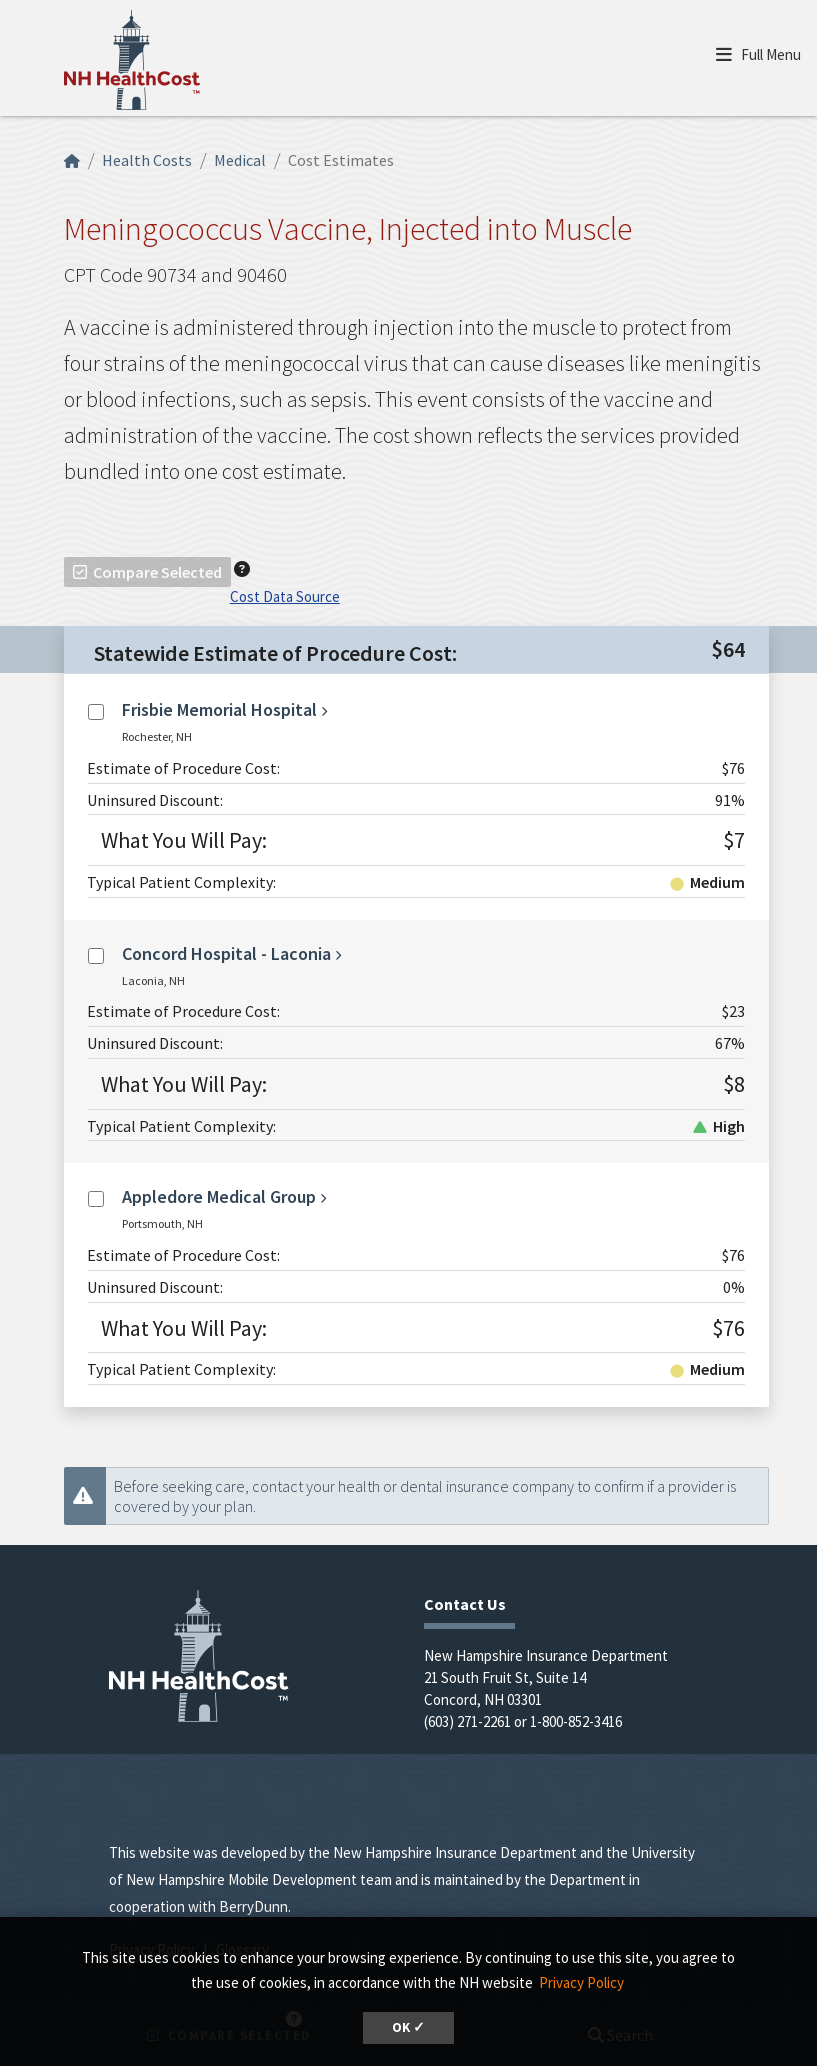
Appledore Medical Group (219, 1196)
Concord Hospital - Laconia (226, 953)
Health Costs (147, 160)
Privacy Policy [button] (581, 1982)
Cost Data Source (285, 596)
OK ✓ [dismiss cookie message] (408, 2027)
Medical (240, 160)
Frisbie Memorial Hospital (219, 709)
